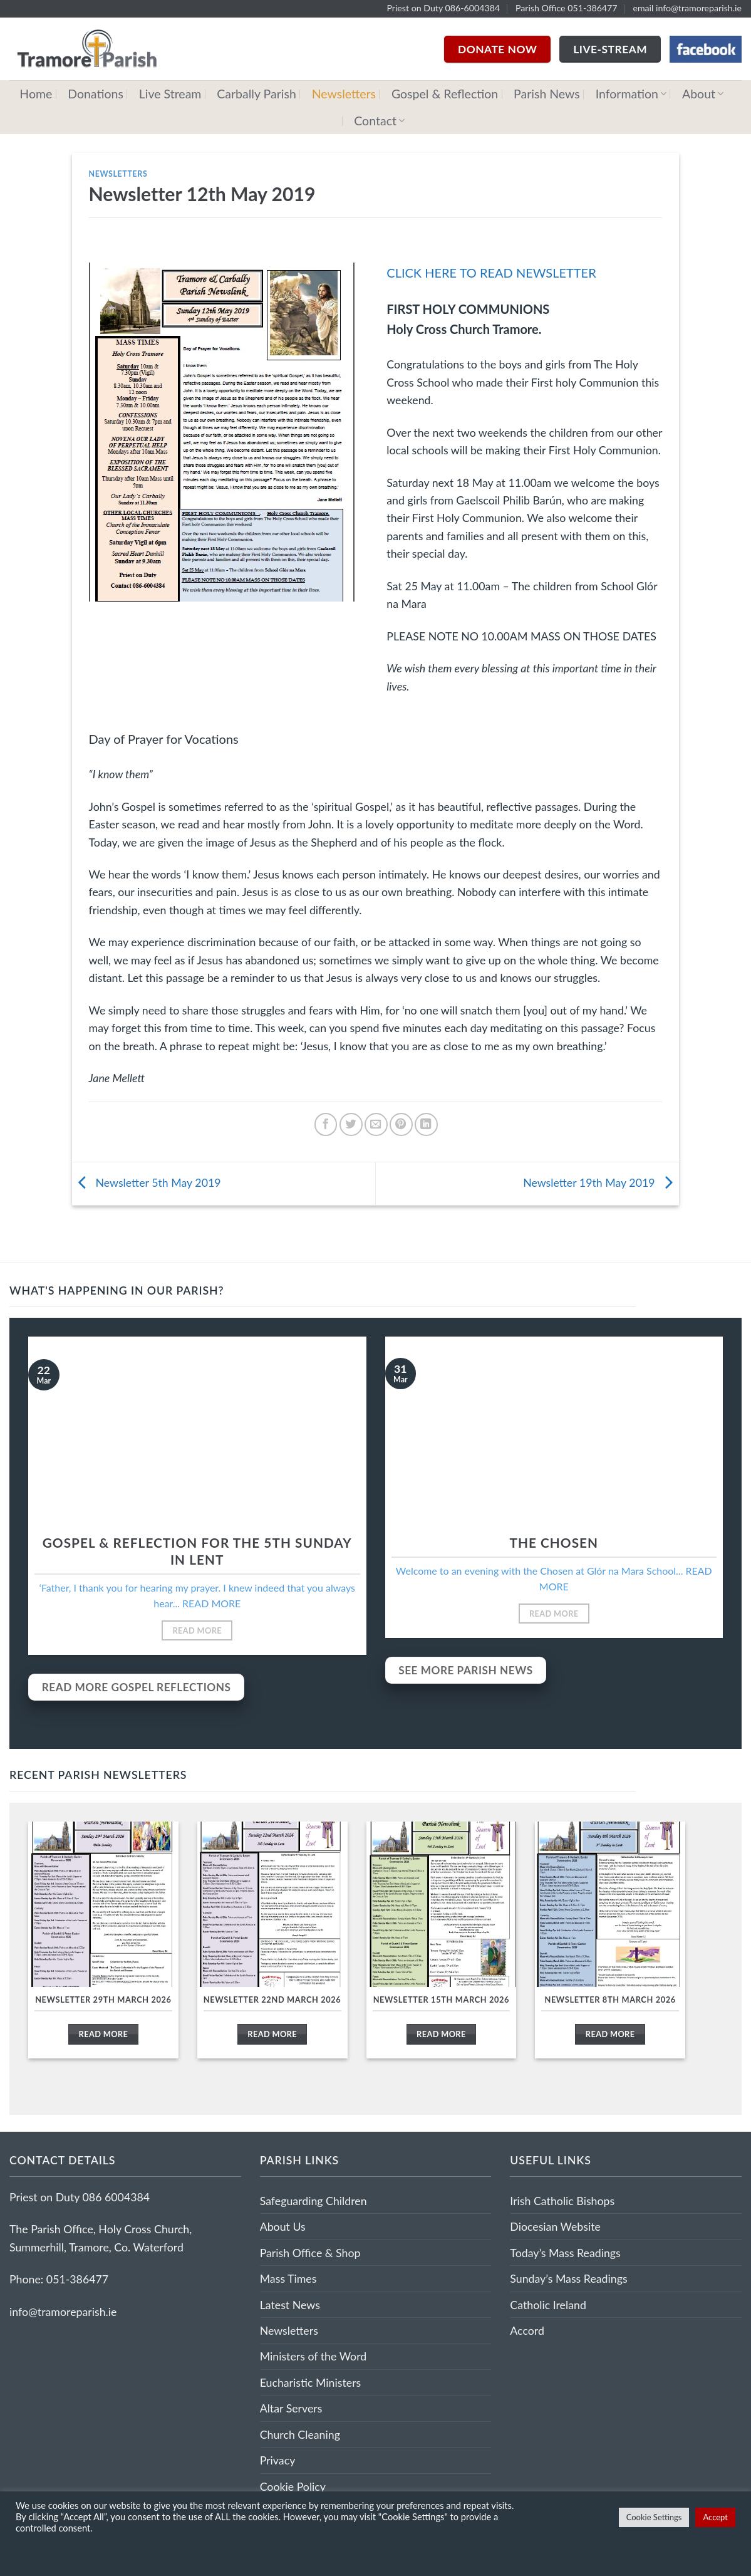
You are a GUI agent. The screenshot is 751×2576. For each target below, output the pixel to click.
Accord (527, 2330)
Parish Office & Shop (310, 2253)
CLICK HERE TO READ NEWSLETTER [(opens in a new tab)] (491, 272)
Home (35, 93)
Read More (197, 1630)
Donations (95, 93)
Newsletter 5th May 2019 (146, 1182)
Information (631, 93)
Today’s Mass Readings (565, 2253)
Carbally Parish (256, 93)
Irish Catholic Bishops (562, 2201)
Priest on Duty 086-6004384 (443, 8)
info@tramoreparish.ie (63, 2311)
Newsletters (344, 93)
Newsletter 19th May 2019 (601, 1182)
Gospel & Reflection (444, 93)
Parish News (547, 93)
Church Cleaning (300, 2434)
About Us (283, 2226)
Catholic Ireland (548, 2305)
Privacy (278, 2460)
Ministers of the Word (313, 2356)
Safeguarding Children (313, 2201)
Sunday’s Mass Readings (568, 2278)
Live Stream (170, 93)
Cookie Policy (293, 2486)
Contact (379, 120)
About (702, 93)
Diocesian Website (555, 2226)
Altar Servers (291, 2408)
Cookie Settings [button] (654, 2517)
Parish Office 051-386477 (566, 8)
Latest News (290, 2305)
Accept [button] (715, 2517)
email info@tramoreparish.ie (687, 8)
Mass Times (288, 2278)
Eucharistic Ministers (310, 2382)
